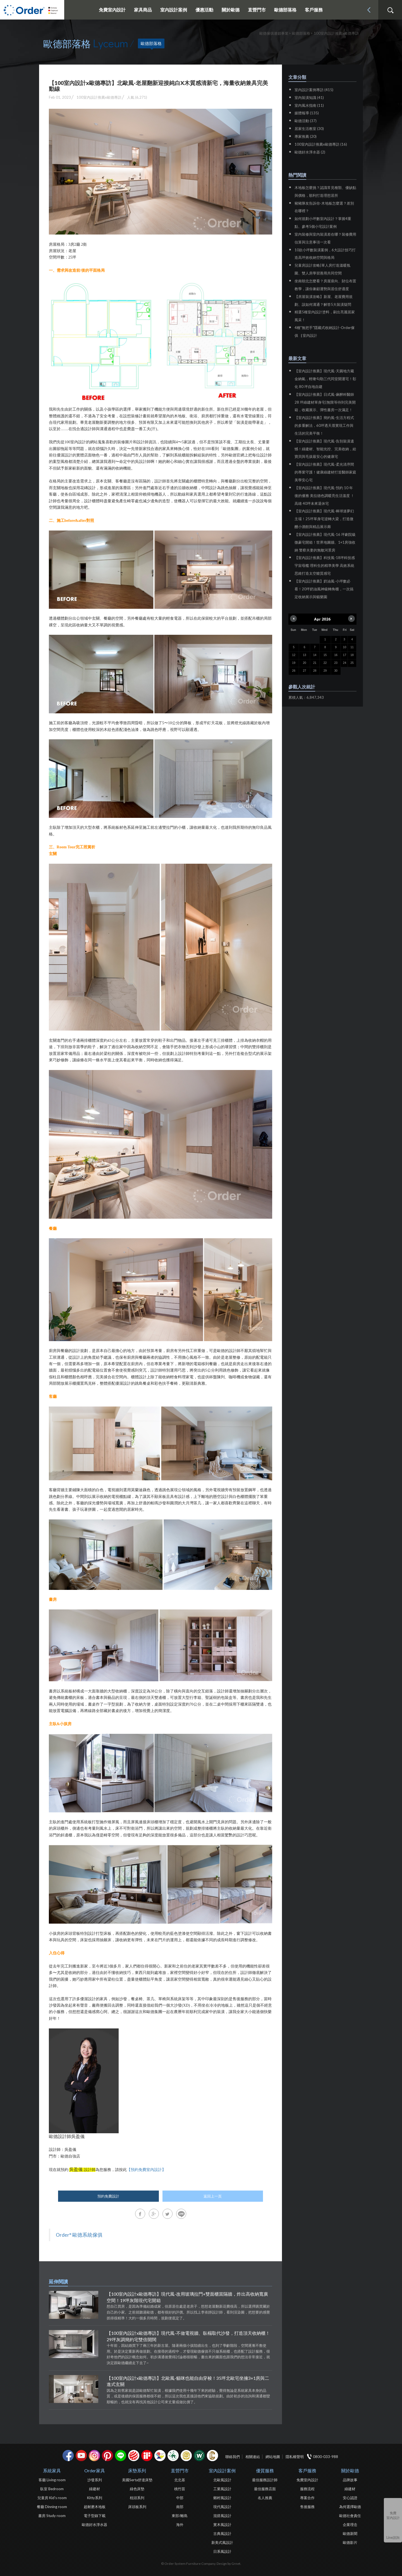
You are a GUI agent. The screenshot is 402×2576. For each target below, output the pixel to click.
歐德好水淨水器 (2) (310, 152)
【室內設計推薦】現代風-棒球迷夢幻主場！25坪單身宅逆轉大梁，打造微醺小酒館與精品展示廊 (324, 519)
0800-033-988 (325, 2456)
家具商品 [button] (143, 9)
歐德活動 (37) (306, 121)
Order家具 (94, 2470)
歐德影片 (350, 2542)
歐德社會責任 (350, 2515)
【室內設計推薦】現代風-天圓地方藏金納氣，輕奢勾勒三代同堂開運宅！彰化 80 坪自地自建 (325, 379)
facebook (68, 2455)
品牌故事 (350, 2480)
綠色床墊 (137, 2489)
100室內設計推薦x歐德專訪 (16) (321, 144)
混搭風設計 (222, 2515)
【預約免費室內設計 (144, 2170)
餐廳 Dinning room (52, 2506)
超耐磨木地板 (95, 2506)
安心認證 (350, 2498)
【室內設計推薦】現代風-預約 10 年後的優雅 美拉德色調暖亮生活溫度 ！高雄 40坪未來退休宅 (324, 496)
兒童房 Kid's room (52, 2498)
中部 (179, 2498)
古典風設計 (222, 2533)
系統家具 (52, 2470)
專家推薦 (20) (306, 136)
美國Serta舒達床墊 (137, 2480)
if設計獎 (146, 2455)
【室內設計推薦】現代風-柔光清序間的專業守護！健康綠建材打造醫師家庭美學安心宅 (325, 472)
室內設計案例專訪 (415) (314, 89)
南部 (179, 2506)
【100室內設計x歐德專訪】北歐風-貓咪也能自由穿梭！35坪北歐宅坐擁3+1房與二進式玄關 (188, 2381)
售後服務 (307, 2506)
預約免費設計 (108, 2196)
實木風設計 (222, 2524)
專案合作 (307, 2498)
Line (120, 2455)
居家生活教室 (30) (309, 128)
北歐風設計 (222, 2480)
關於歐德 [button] (231, 9)
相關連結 (252, 2456)
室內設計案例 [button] (173, 9)
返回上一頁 (213, 2196)
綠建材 (173, 2455)
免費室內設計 (112, 9)
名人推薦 (265, 2498)
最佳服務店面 (265, 2489)
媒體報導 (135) (307, 113)
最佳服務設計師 (264, 2480)
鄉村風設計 (222, 2498)
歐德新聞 (350, 2533)
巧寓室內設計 (212, 2455)
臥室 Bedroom (52, 2489)
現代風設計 (222, 2506)
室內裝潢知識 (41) (309, 97)
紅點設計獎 (133, 2455)
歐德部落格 (285, 9)
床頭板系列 (137, 2506)
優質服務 (265, 2470)
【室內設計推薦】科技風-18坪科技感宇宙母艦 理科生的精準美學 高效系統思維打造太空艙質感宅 (325, 565)
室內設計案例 (222, 2470)
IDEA (160, 2455)
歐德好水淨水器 (94, 2524)
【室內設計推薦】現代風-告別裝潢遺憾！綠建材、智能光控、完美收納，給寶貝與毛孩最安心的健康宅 (325, 449)
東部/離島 (180, 2515)
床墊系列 (137, 2470)
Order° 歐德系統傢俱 (79, 2235)
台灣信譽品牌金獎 (186, 2455)
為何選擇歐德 (350, 2506)
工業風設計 (222, 2489)
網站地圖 (272, 2456)
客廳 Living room (52, 2480)
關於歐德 (350, 2470)
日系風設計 (222, 2551)
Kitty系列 (94, 2498)
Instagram (94, 2455)
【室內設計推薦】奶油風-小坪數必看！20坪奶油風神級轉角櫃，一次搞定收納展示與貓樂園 (324, 589)
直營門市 (180, 2470)
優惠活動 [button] (204, 9)
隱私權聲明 (295, 2456)
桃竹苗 (179, 2489)
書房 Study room (52, 2515)
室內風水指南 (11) (309, 105)
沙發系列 (94, 2480)
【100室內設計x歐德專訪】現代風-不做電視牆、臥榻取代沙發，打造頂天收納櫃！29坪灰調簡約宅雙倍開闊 (188, 2336)
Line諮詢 (393, 2537)
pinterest (107, 2455)
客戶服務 (307, 2470)
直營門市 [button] (257, 9)
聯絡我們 (232, 2456)
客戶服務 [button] (314, 9)
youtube (81, 2455)
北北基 (179, 2480)
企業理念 (350, 2524)
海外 (179, 2524)
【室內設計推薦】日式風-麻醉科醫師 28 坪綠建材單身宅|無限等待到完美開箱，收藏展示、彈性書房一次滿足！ (325, 402)
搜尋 (390, 10)
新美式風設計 (222, 2542)
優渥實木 (199, 2455)
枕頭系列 (137, 2498)
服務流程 (307, 2489)
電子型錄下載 (95, 2515)
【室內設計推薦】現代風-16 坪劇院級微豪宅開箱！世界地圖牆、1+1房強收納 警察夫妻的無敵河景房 (325, 542)
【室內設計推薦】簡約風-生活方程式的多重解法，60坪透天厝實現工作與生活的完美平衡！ (324, 425)
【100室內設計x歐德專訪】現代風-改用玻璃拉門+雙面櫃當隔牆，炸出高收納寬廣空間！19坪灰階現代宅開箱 (187, 2297)
